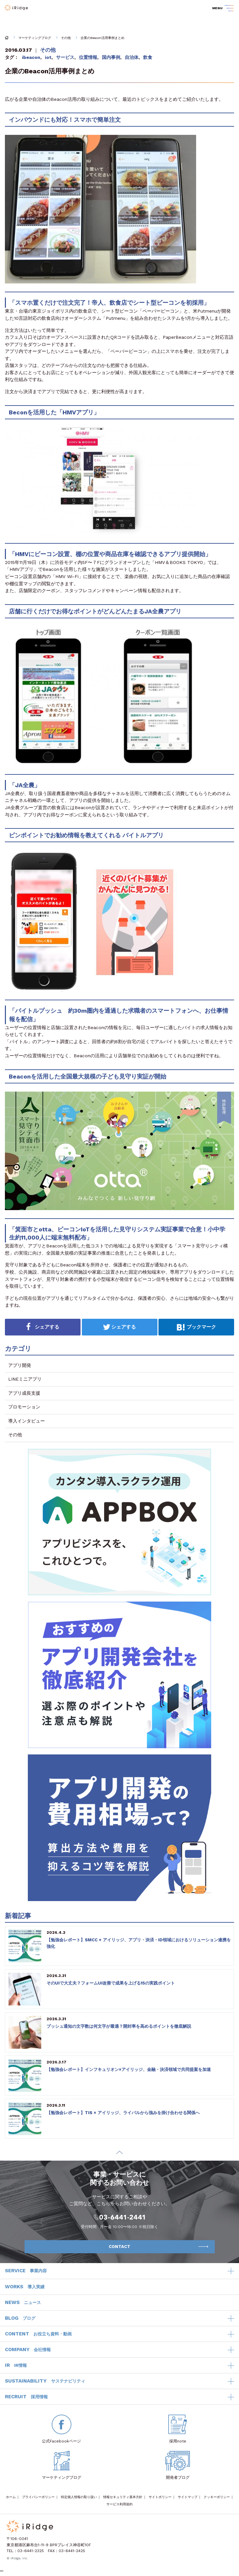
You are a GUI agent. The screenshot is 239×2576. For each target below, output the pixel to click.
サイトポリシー (160, 2497)
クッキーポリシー (217, 2497)
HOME (7, 37)
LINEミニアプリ (25, 1379)
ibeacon (31, 57)
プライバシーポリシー (38, 2497)
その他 (66, 38)
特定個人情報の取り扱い (79, 2497)
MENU (217, 8)
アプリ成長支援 (24, 1393)
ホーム (11, 2497)
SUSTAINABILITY (45, 2381)
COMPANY (28, 2350)
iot (48, 57)
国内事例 (111, 57)
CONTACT (158, 2246)
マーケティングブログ (34, 38)
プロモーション (24, 1406)
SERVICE (26, 2271)
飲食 (147, 57)
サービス (65, 57)
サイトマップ (187, 2497)
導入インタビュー (26, 1421)
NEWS (23, 2302)
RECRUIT (26, 2397)
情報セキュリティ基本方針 (122, 2497)
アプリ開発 (19, 1365)
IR (16, 2365)
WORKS (25, 2287)
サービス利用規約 (119, 2504)
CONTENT (38, 2334)
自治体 (131, 57)
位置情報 (88, 57)
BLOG (20, 2318)
